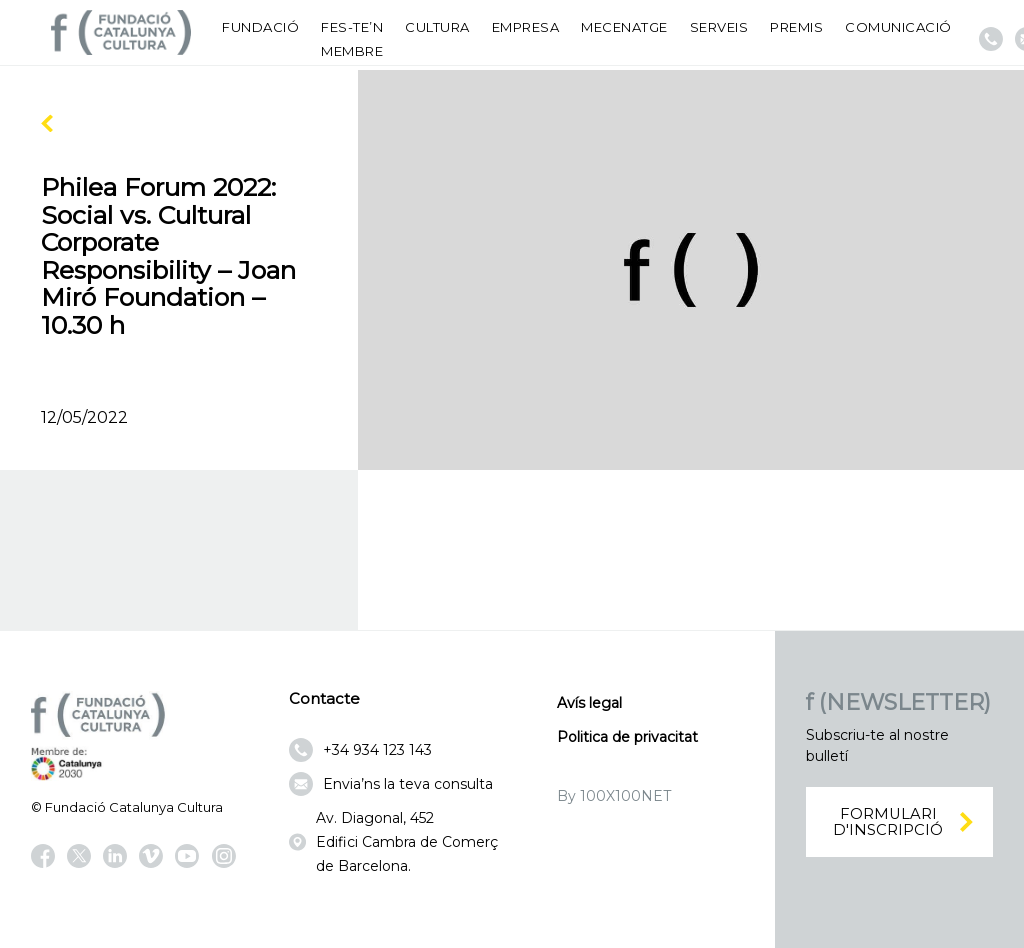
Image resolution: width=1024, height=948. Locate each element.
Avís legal (589, 703)
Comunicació (898, 27)
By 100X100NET (614, 796)
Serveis (719, 27)
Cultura (437, 27)
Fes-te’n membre (352, 39)
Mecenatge (624, 27)
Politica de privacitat (627, 737)
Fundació (260, 27)
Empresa (526, 27)
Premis (796, 27)
